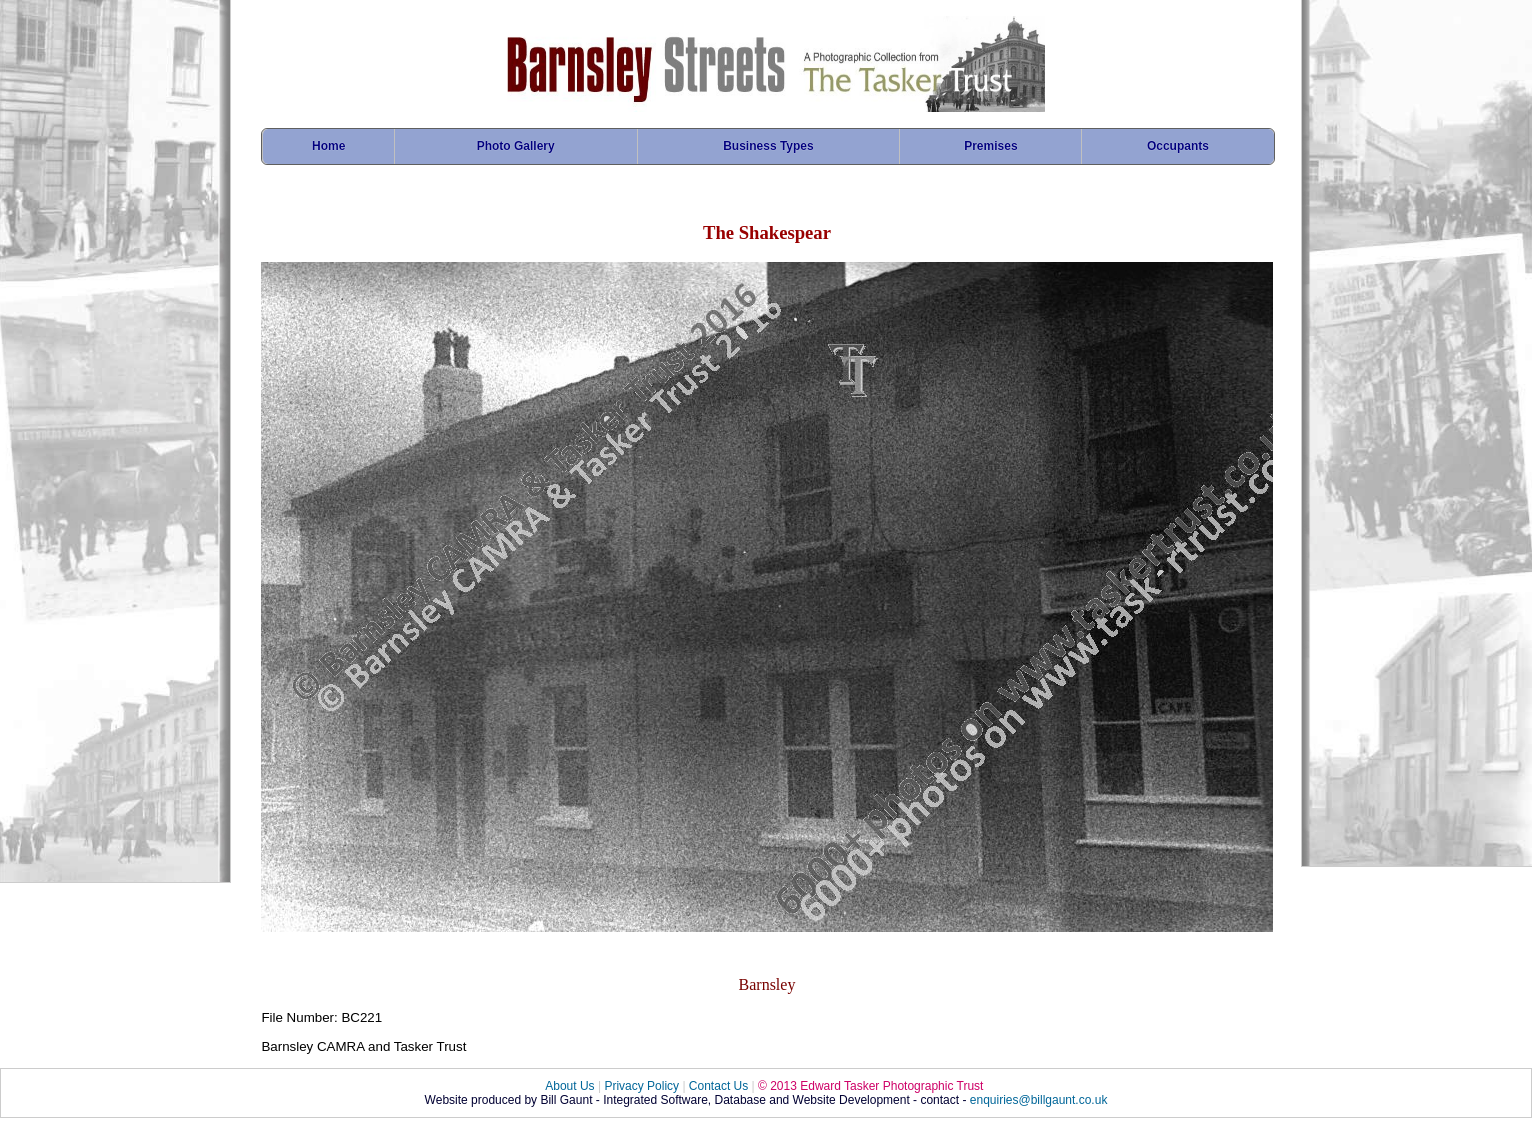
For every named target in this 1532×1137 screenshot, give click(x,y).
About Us (569, 1086)
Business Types (768, 146)
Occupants (1178, 146)
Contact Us (718, 1086)
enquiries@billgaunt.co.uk (1039, 1100)
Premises (990, 146)
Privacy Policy (641, 1086)
